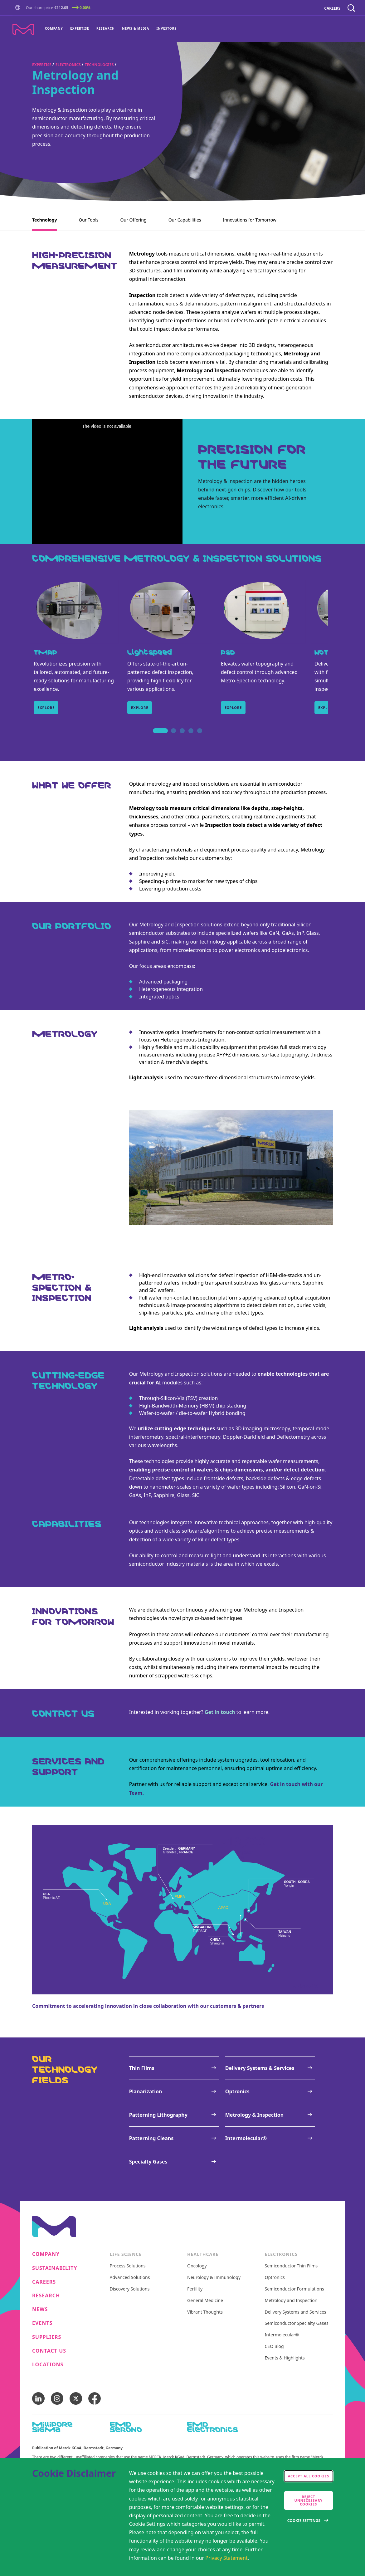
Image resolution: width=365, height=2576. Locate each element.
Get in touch (220, 1712)
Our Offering (133, 220)
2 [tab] (173, 737)
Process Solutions (128, 2266)
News (40, 2309)
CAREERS (332, 8)
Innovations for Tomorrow (249, 220)
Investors (167, 28)
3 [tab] (182, 737)
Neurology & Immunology (214, 2277)
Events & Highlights (285, 2358)
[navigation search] (351, 8)
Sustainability (54, 2268)
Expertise (79, 28)
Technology (44, 220)
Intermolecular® (282, 2335)
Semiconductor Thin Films (291, 2266)
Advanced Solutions (130, 2277)
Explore (46, 707)
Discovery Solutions (130, 2289)
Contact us (49, 2351)
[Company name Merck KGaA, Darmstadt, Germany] (23, 29)
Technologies (99, 64)
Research (105, 28)
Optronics (275, 2277)
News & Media (135, 28)
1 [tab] (156, 737)
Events (42, 2323)
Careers (44, 2282)
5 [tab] (200, 737)
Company (54, 28)
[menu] (111, 29)
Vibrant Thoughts (205, 2312)
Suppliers (46, 2337)
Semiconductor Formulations (294, 2289)
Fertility (194, 2289)
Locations (47, 2365)
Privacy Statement (226, 2557)
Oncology (197, 2266)
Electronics (68, 64)
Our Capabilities (184, 220)
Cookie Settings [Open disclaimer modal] (303, 2520)
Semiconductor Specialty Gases (296, 2323)
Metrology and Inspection (291, 2300)
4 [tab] (191, 737)
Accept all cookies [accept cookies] (308, 2476)
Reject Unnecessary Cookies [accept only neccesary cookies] (308, 2500)
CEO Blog (274, 2346)
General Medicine (205, 2300)
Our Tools (88, 220)
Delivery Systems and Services (295, 2312)
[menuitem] (55, 29)
